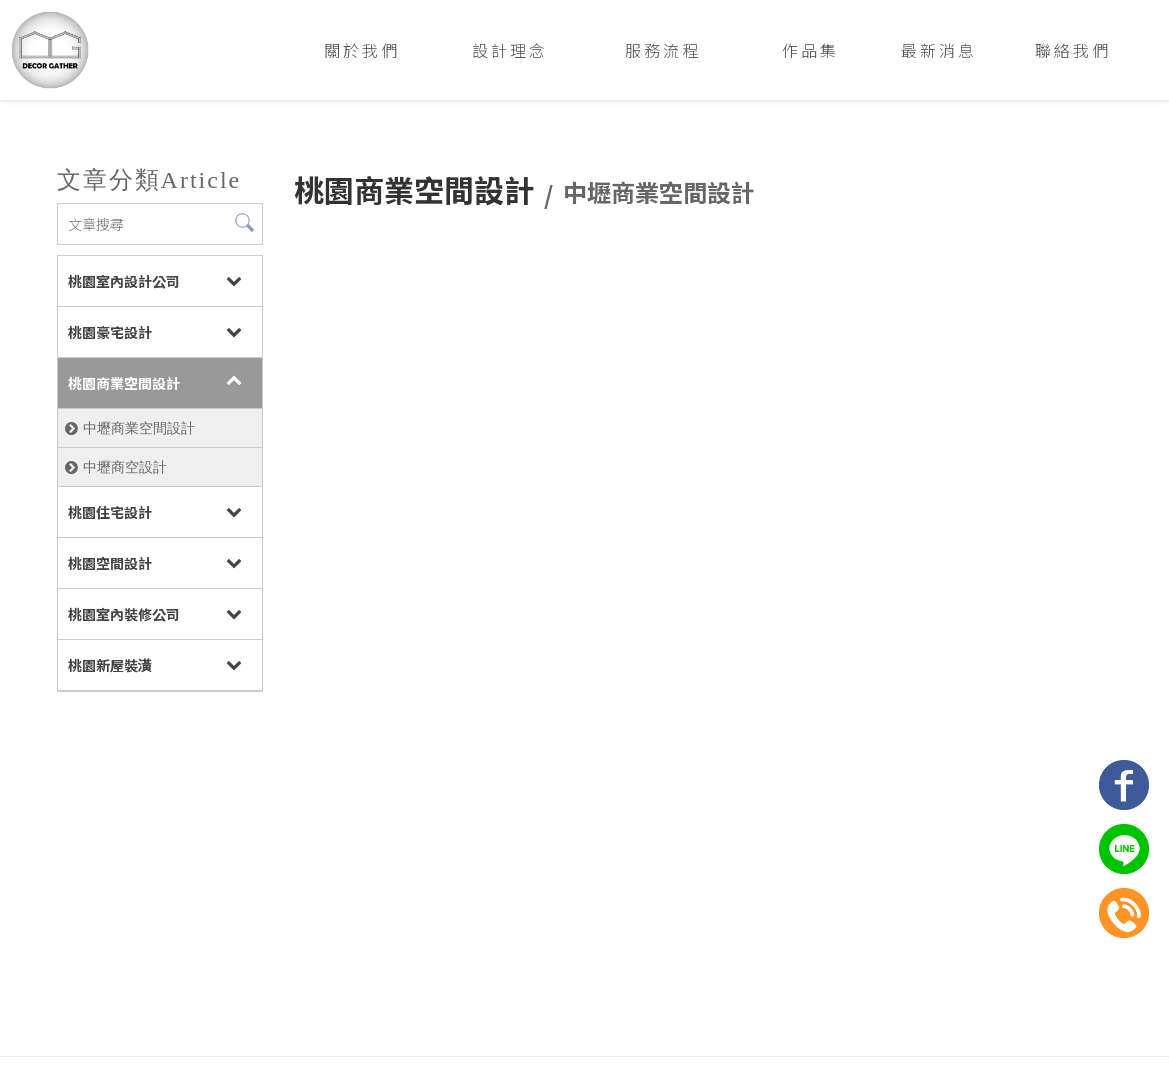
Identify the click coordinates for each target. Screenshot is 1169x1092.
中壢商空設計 (123, 467)
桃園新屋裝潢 (108, 665)
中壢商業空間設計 (137, 428)
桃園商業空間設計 (122, 383)
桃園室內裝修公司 (122, 614)
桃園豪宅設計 (108, 332)
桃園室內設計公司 (122, 281)
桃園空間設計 (108, 563)
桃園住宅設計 (108, 512)
